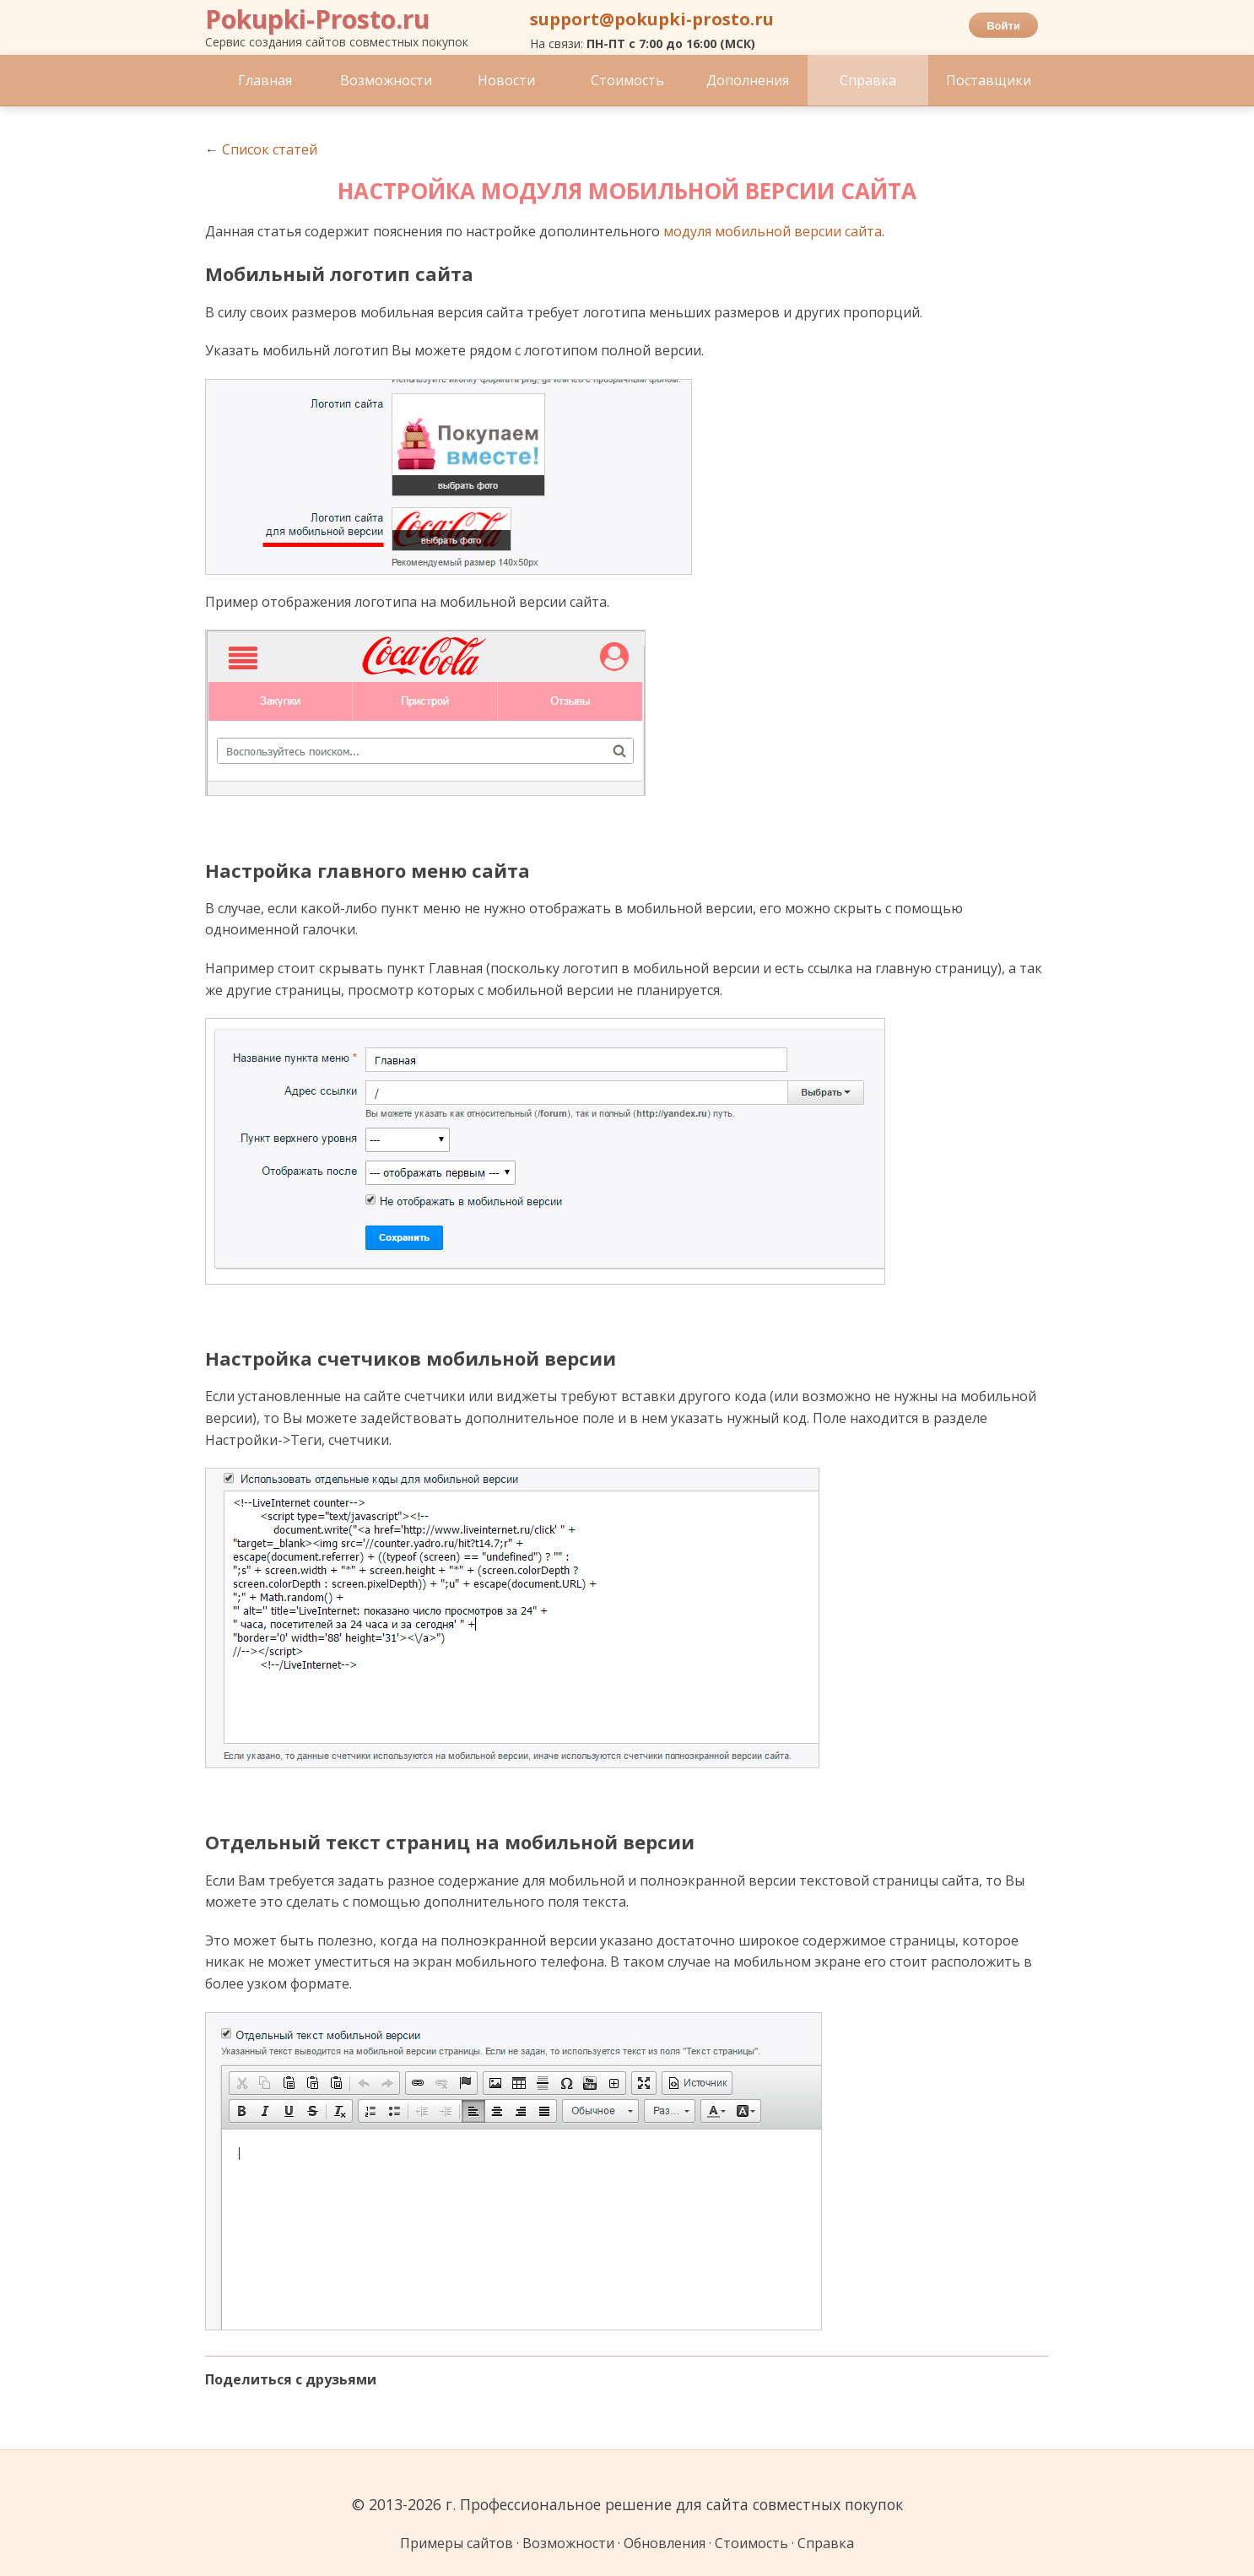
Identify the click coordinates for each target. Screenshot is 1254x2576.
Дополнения (747, 80)
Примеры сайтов (456, 2543)
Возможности (386, 80)
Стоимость (627, 80)
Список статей (269, 149)
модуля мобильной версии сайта (772, 231)
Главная (265, 80)
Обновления (664, 2543)
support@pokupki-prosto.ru (652, 19)
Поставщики (988, 80)
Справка (868, 80)
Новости (506, 80)
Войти (1003, 25)
